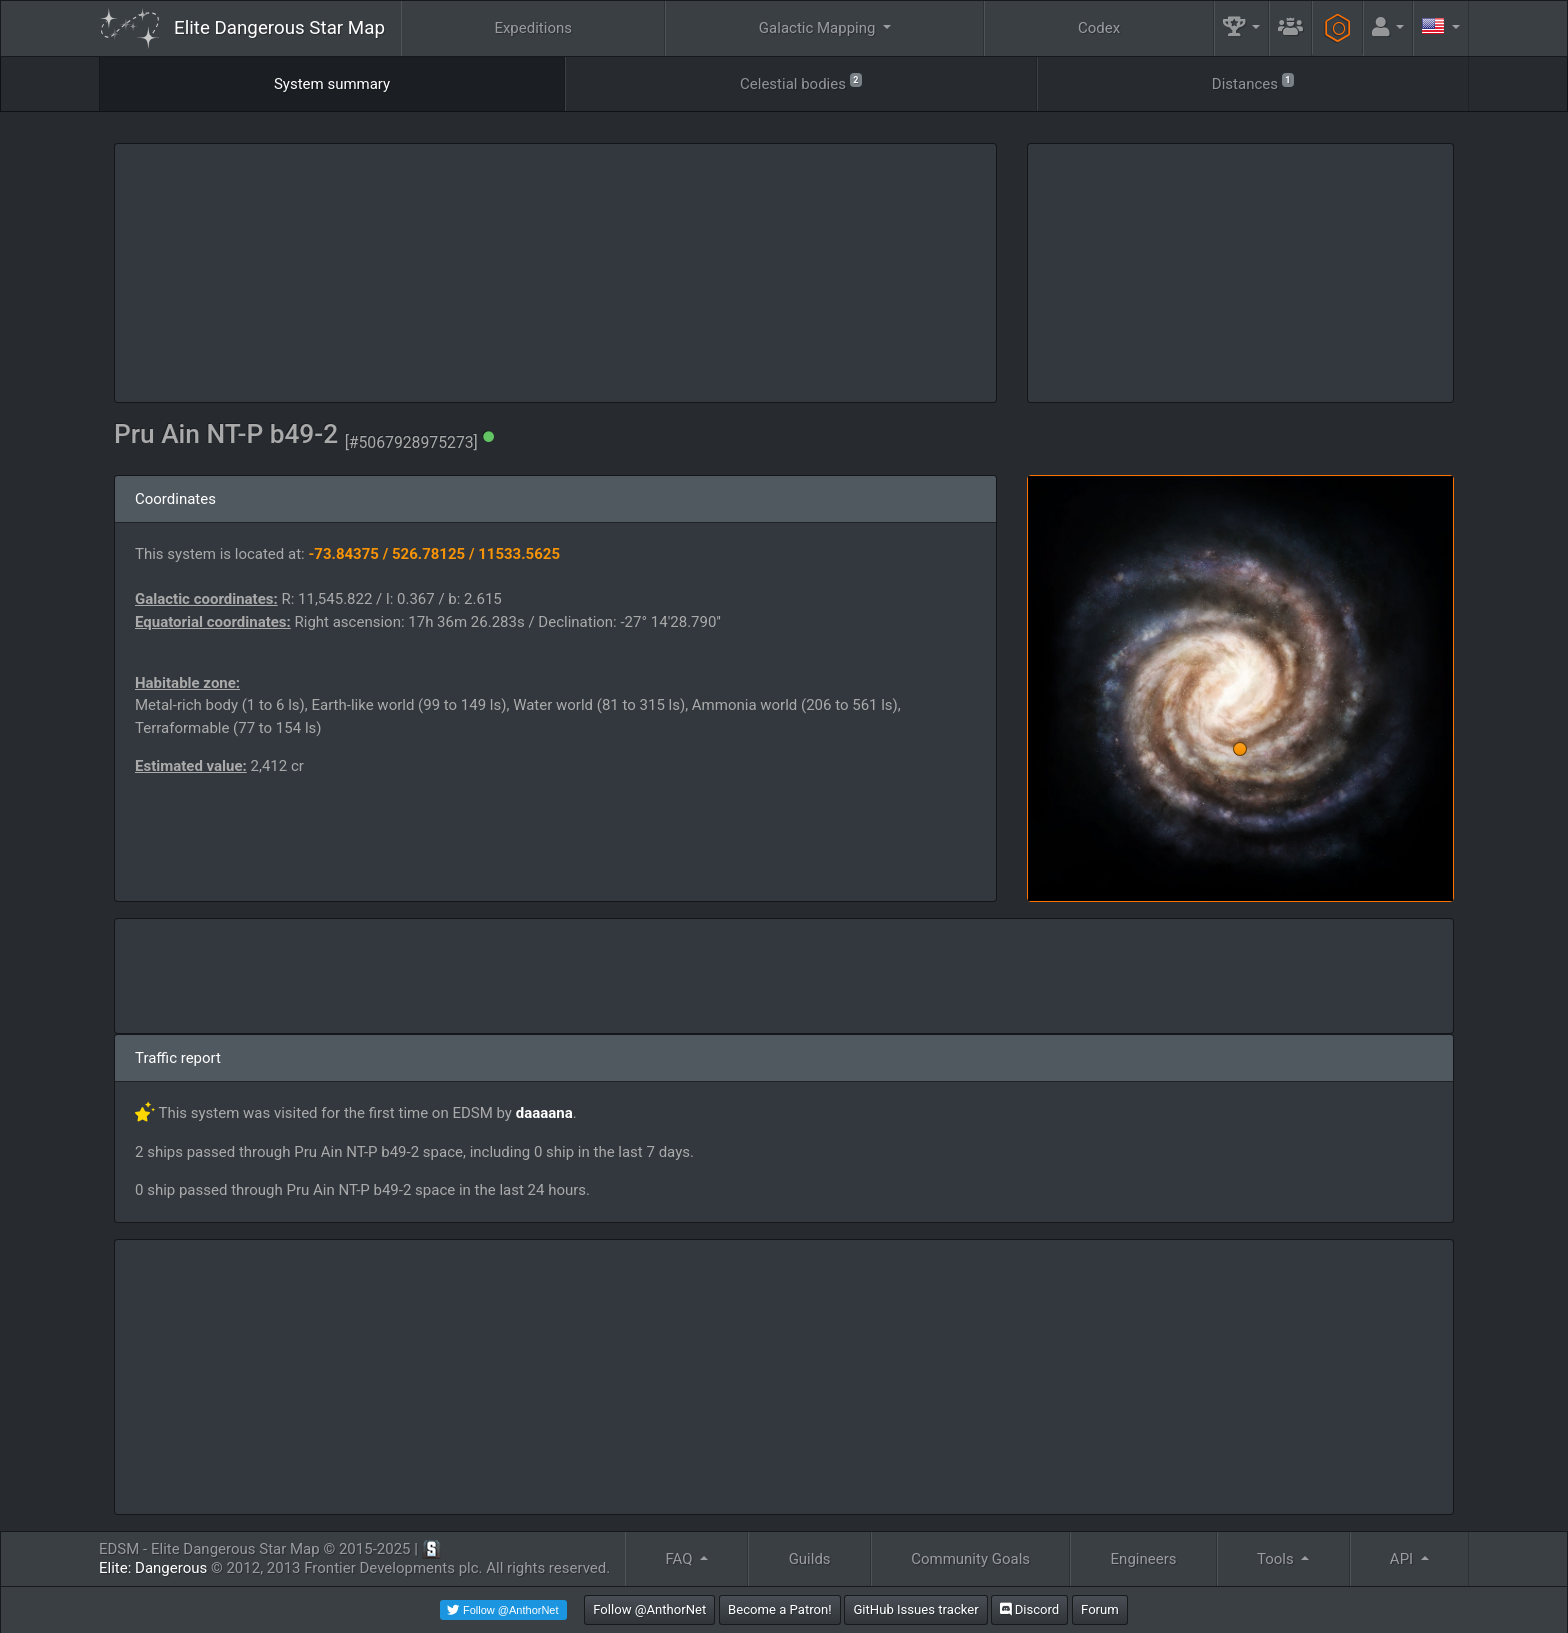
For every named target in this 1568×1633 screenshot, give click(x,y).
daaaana (544, 1113)
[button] (1242, 28)
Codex (1099, 28)
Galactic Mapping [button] (819, 28)
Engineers (1144, 1559)
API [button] (1403, 1559)
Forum (1100, 1609)
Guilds (810, 1559)
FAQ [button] (680, 1559)
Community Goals (970, 1559)
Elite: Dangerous (153, 1568)
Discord (1029, 1609)
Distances (1253, 82)
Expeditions (533, 28)
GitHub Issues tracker (915, 1609)
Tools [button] (1277, 1559)
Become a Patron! (780, 1609)
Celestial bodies (801, 82)
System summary (332, 84)
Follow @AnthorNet (649, 1609)
